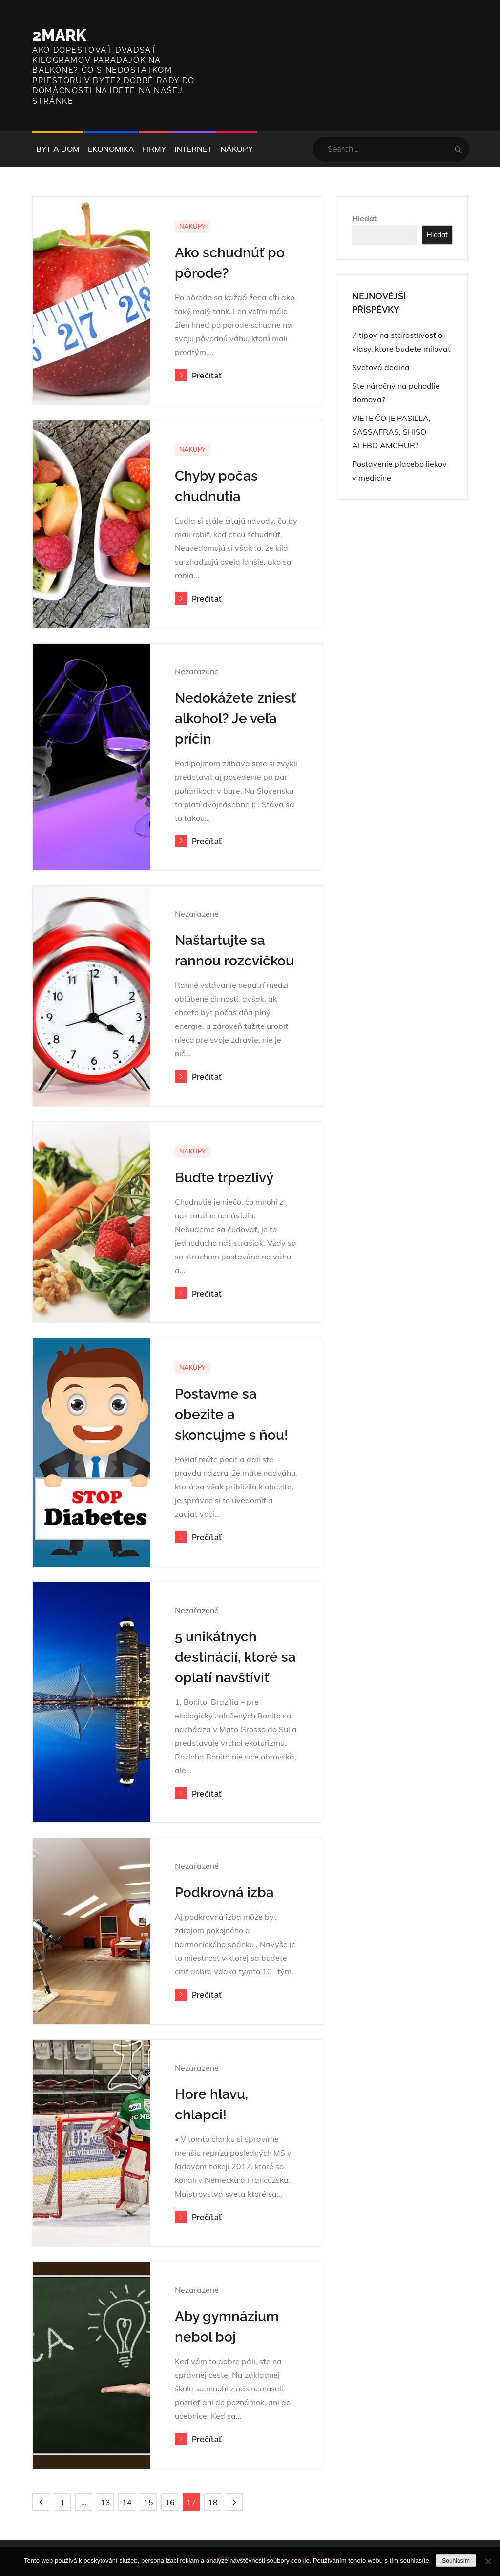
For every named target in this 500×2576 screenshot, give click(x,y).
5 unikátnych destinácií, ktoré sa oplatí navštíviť (235, 1657)
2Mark (59, 35)
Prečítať (198, 375)
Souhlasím (456, 2560)
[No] (488, 2561)
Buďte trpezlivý (224, 1178)
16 (170, 2502)
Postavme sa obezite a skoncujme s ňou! (231, 1414)
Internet (193, 149)
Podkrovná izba (224, 1893)
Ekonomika (111, 149)
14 (127, 2502)
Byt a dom (58, 149)
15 (148, 2502)
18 (213, 2502)
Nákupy (236, 149)
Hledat (364, 218)
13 (105, 2502)
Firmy (154, 149)
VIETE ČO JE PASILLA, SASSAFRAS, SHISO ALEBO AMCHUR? (391, 431)
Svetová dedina (381, 367)
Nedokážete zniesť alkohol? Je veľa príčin (235, 718)
